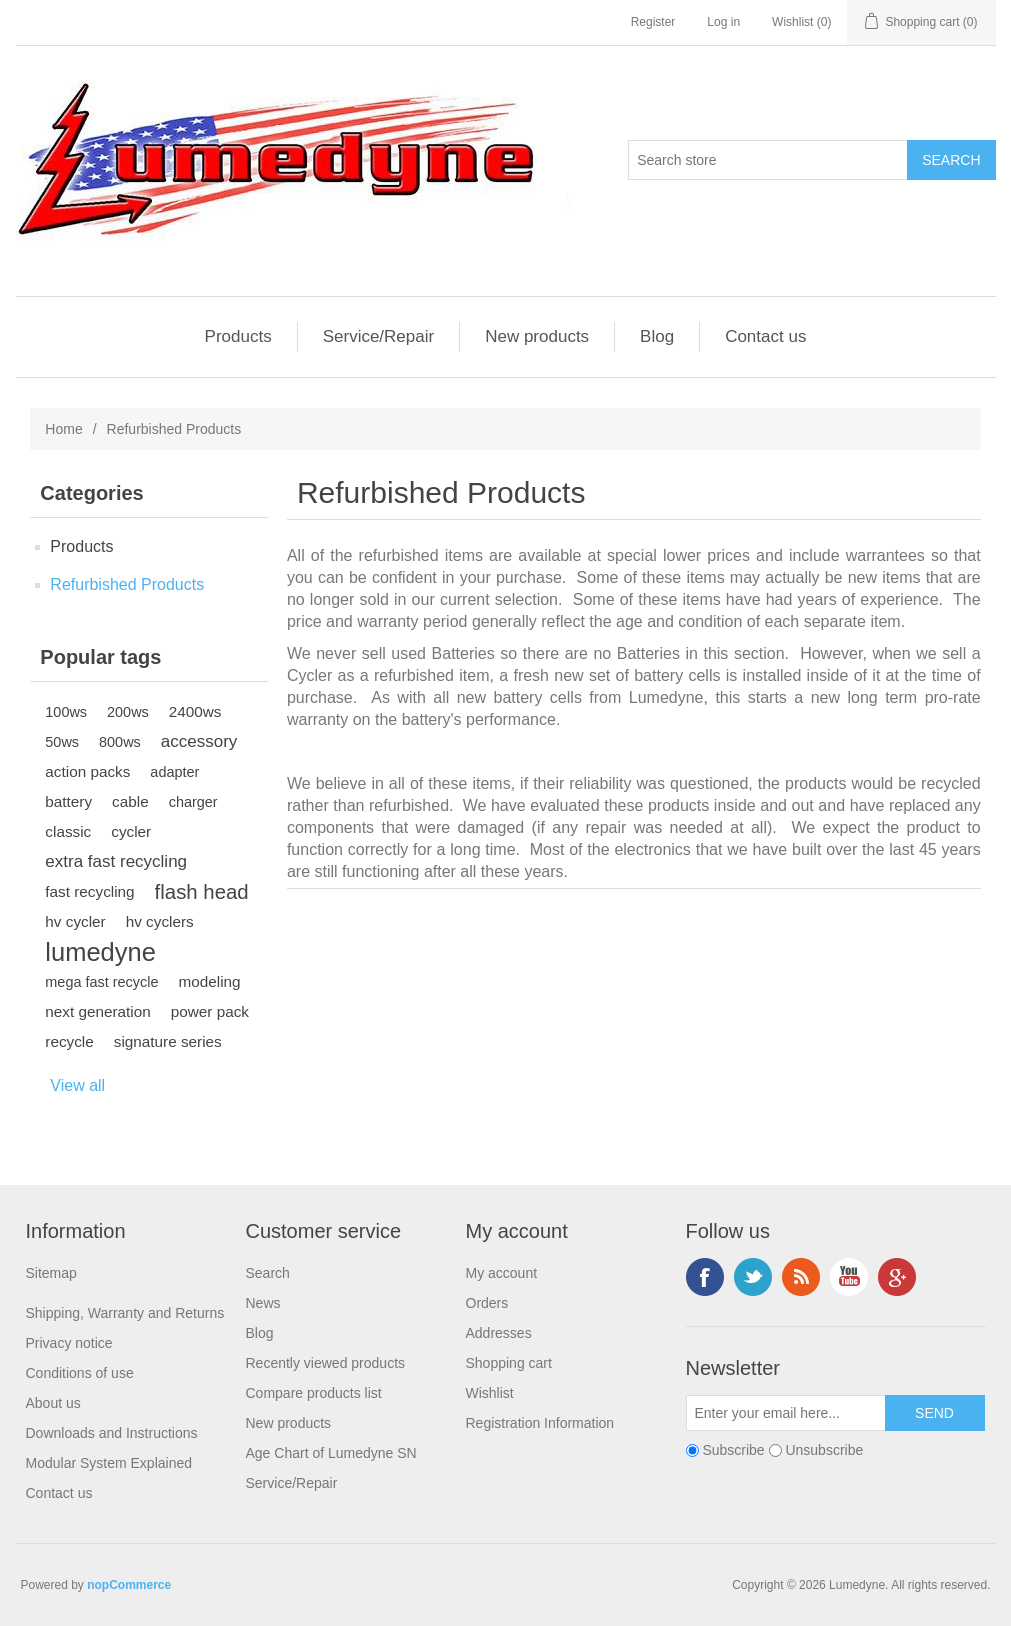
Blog (657, 336)
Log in (723, 22)
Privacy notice (69, 1343)
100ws (66, 712)
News (263, 1303)
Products (238, 336)
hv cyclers (160, 921)
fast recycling (89, 891)
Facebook (705, 1277)
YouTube (849, 1277)
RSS (801, 1277)
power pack (210, 1011)
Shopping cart (509, 1363)
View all (77, 1085)
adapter (174, 772)
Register (653, 22)
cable (130, 801)
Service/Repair (379, 336)
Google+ (897, 1277)
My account (502, 1273)
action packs (87, 771)
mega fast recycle (101, 982)
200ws (128, 712)
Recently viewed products (326, 1363)
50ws (62, 742)
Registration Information (540, 1423)
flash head (202, 892)
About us (53, 1403)
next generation (97, 1011)
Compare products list (314, 1393)
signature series (168, 1041)
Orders (487, 1303)
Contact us (765, 336)
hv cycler (75, 921)
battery (68, 801)
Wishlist (490, 1393)
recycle (69, 1041)
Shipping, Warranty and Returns (125, 1313)
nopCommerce (129, 1585)
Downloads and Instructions (112, 1433)
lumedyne (100, 952)
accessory (199, 741)
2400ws (195, 711)
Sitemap (51, 1273)
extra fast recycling (116, 861)
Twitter (753, 1277)
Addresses (499, 1333)
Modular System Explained (109, 1463)
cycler (131, 831)
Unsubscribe (824, 1450)
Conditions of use (80, 1373)
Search (268, 1273)
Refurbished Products (127, 584)
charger (193, 802)
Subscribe (733, 1450)
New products (537, 336)
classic (68, 831)
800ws (120, 742)
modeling (209, 981)
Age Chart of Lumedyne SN (331, 1453)
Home (63, 429)
